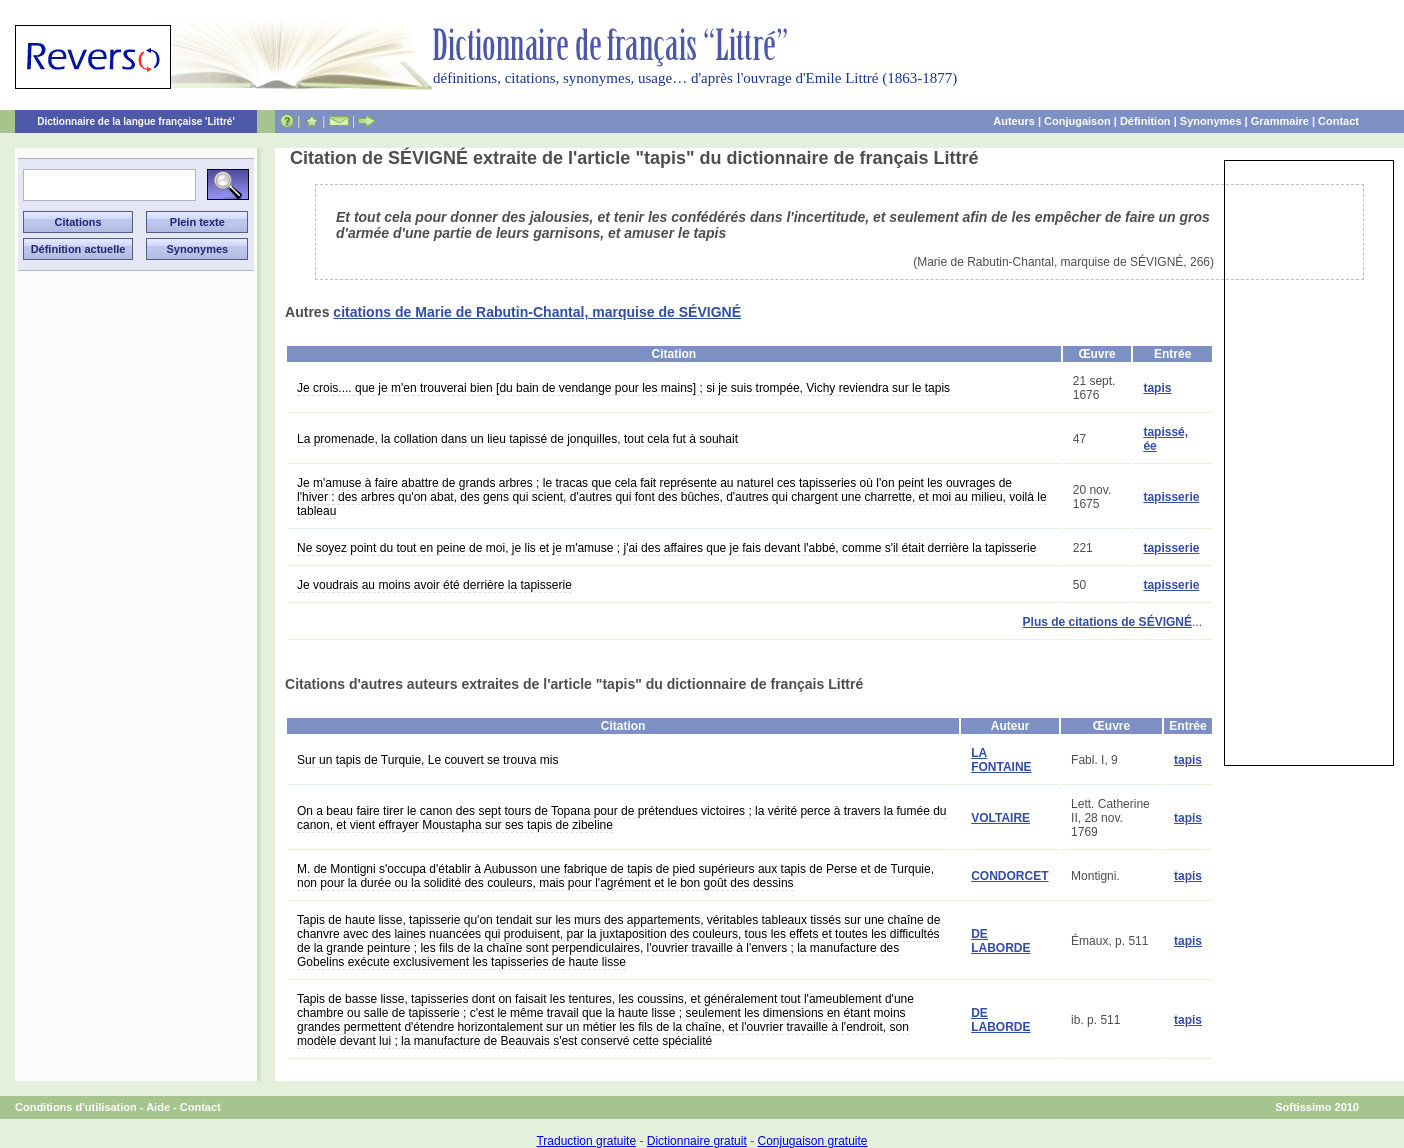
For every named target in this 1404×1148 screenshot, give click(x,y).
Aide (158, 1107)
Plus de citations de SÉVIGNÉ (1107, 622)
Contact (1338, 121)
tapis (1157, 388)
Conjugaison (1077, 121)
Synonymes (1211, 121)
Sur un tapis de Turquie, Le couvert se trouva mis (427, 760)
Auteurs (1014, 121)
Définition (1145, 121)
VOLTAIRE (1000, 818)
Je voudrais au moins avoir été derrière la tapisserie (434, 585)
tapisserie (1171, 497)
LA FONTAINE (1001, 760)
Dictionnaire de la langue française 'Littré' (136, 121)
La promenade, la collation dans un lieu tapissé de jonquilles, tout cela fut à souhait (517, 439)
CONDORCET (1009, 876)
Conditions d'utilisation (76, 1107)
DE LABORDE (1000, 941)
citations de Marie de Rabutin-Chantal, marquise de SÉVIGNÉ (537, 312)
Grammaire (1280, 121)
